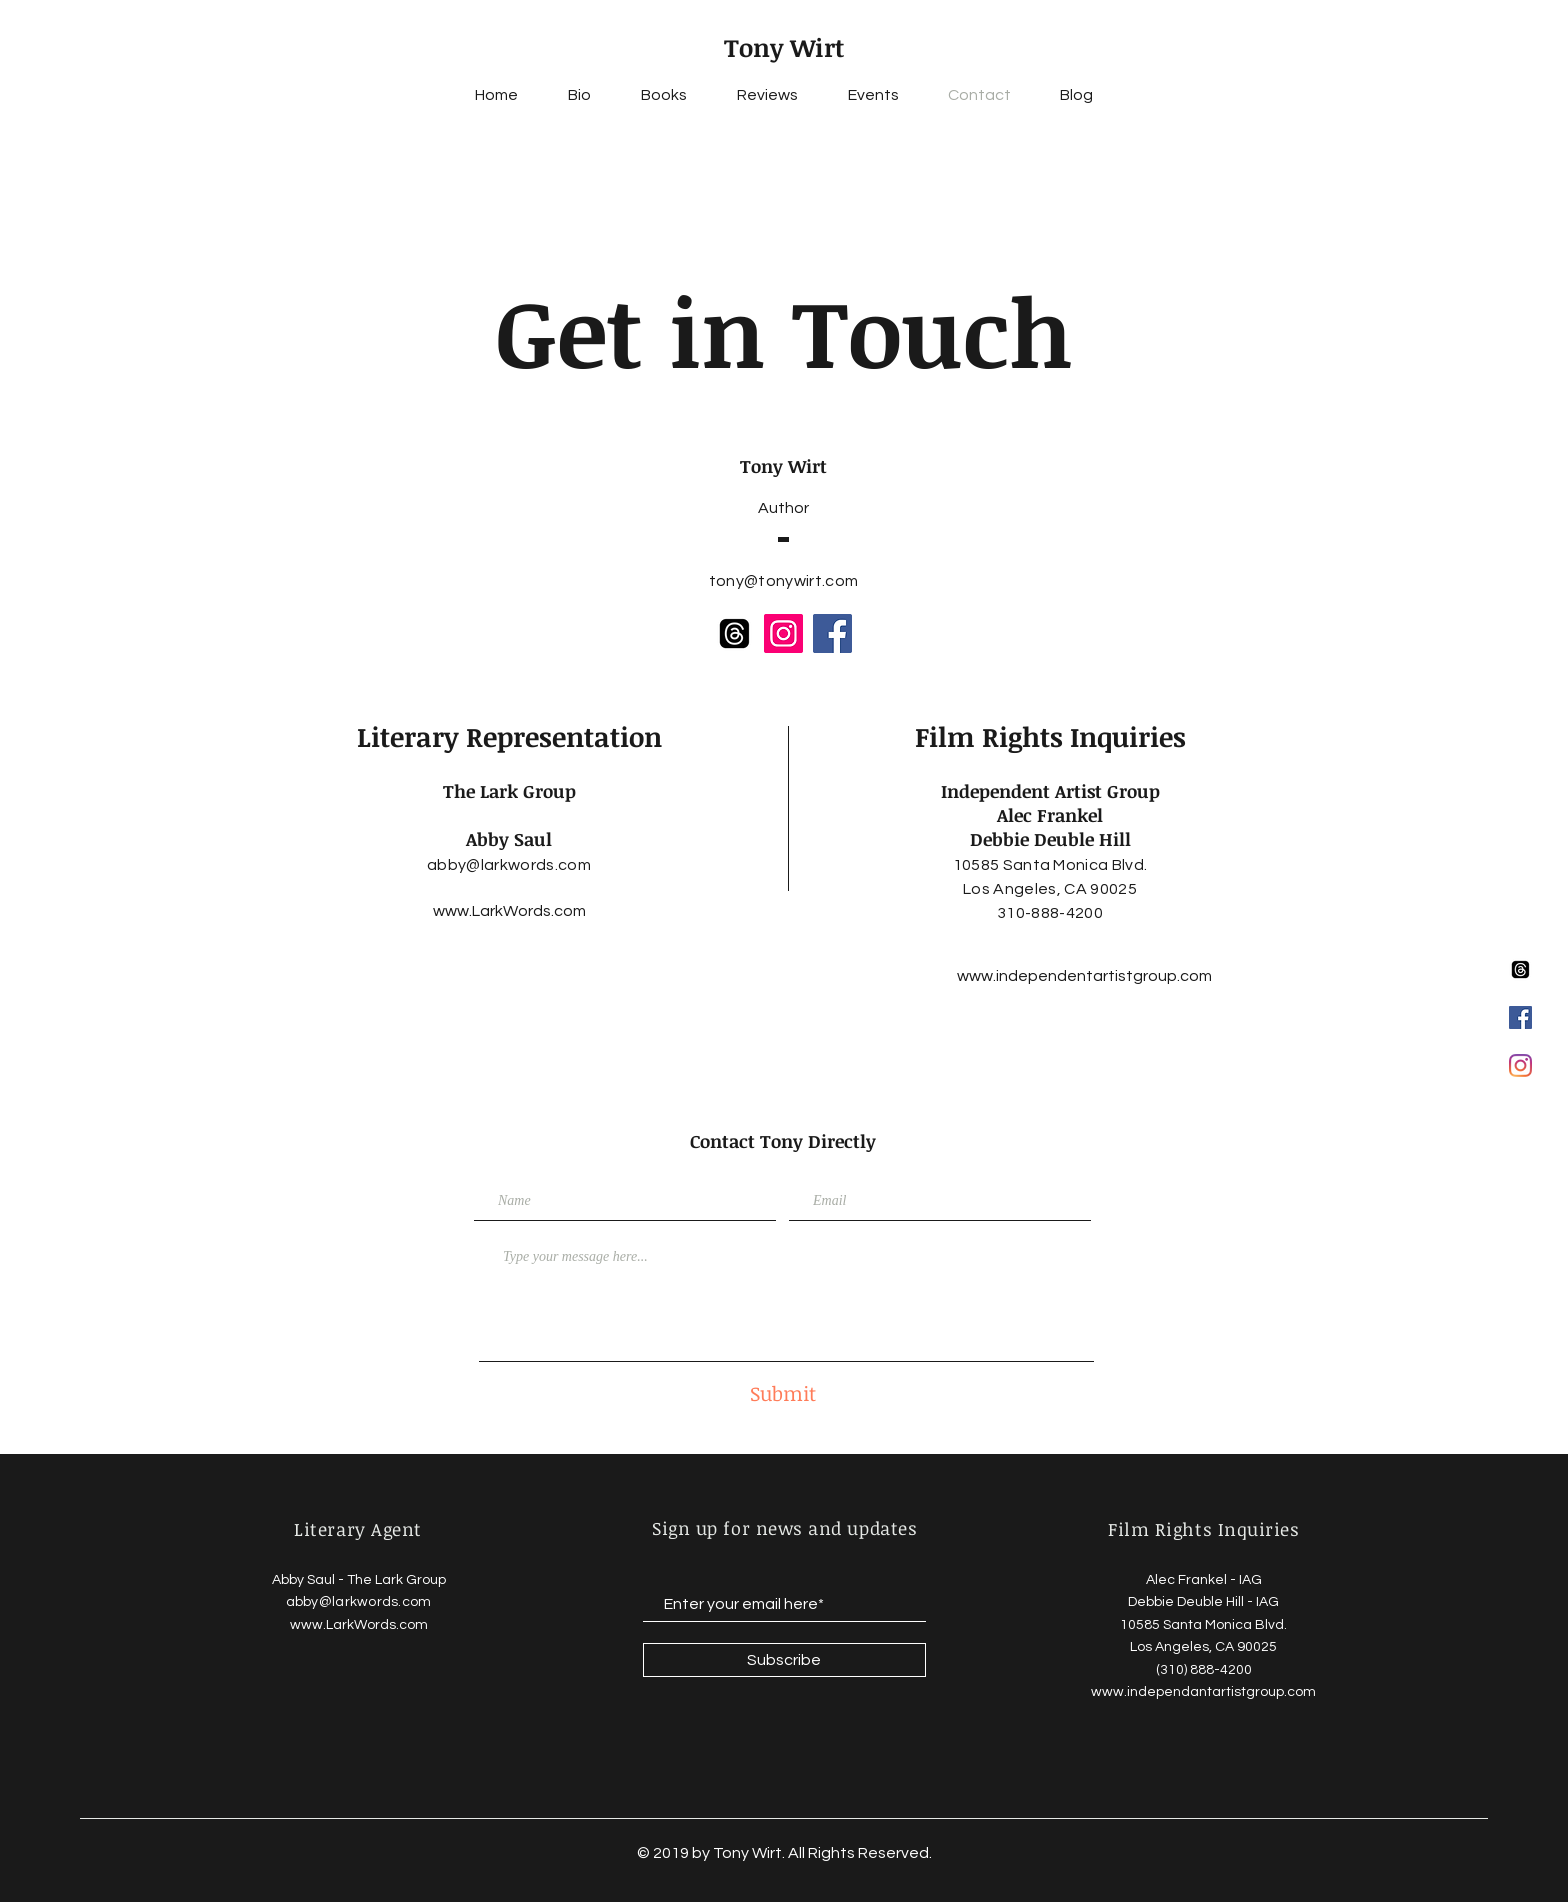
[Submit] (783, 1392)
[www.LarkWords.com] (509, 911)
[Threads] (1520, 969)
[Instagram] (1520, 1065)
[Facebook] (832, 633)
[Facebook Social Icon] (1520, 1017)
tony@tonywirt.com (783, 581)
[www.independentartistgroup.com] (1084, 976)
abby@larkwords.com (509, 865)
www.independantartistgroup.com (1203, 1692)
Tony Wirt (784, 47)
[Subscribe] (784, 1660)
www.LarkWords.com (359, 1625)
